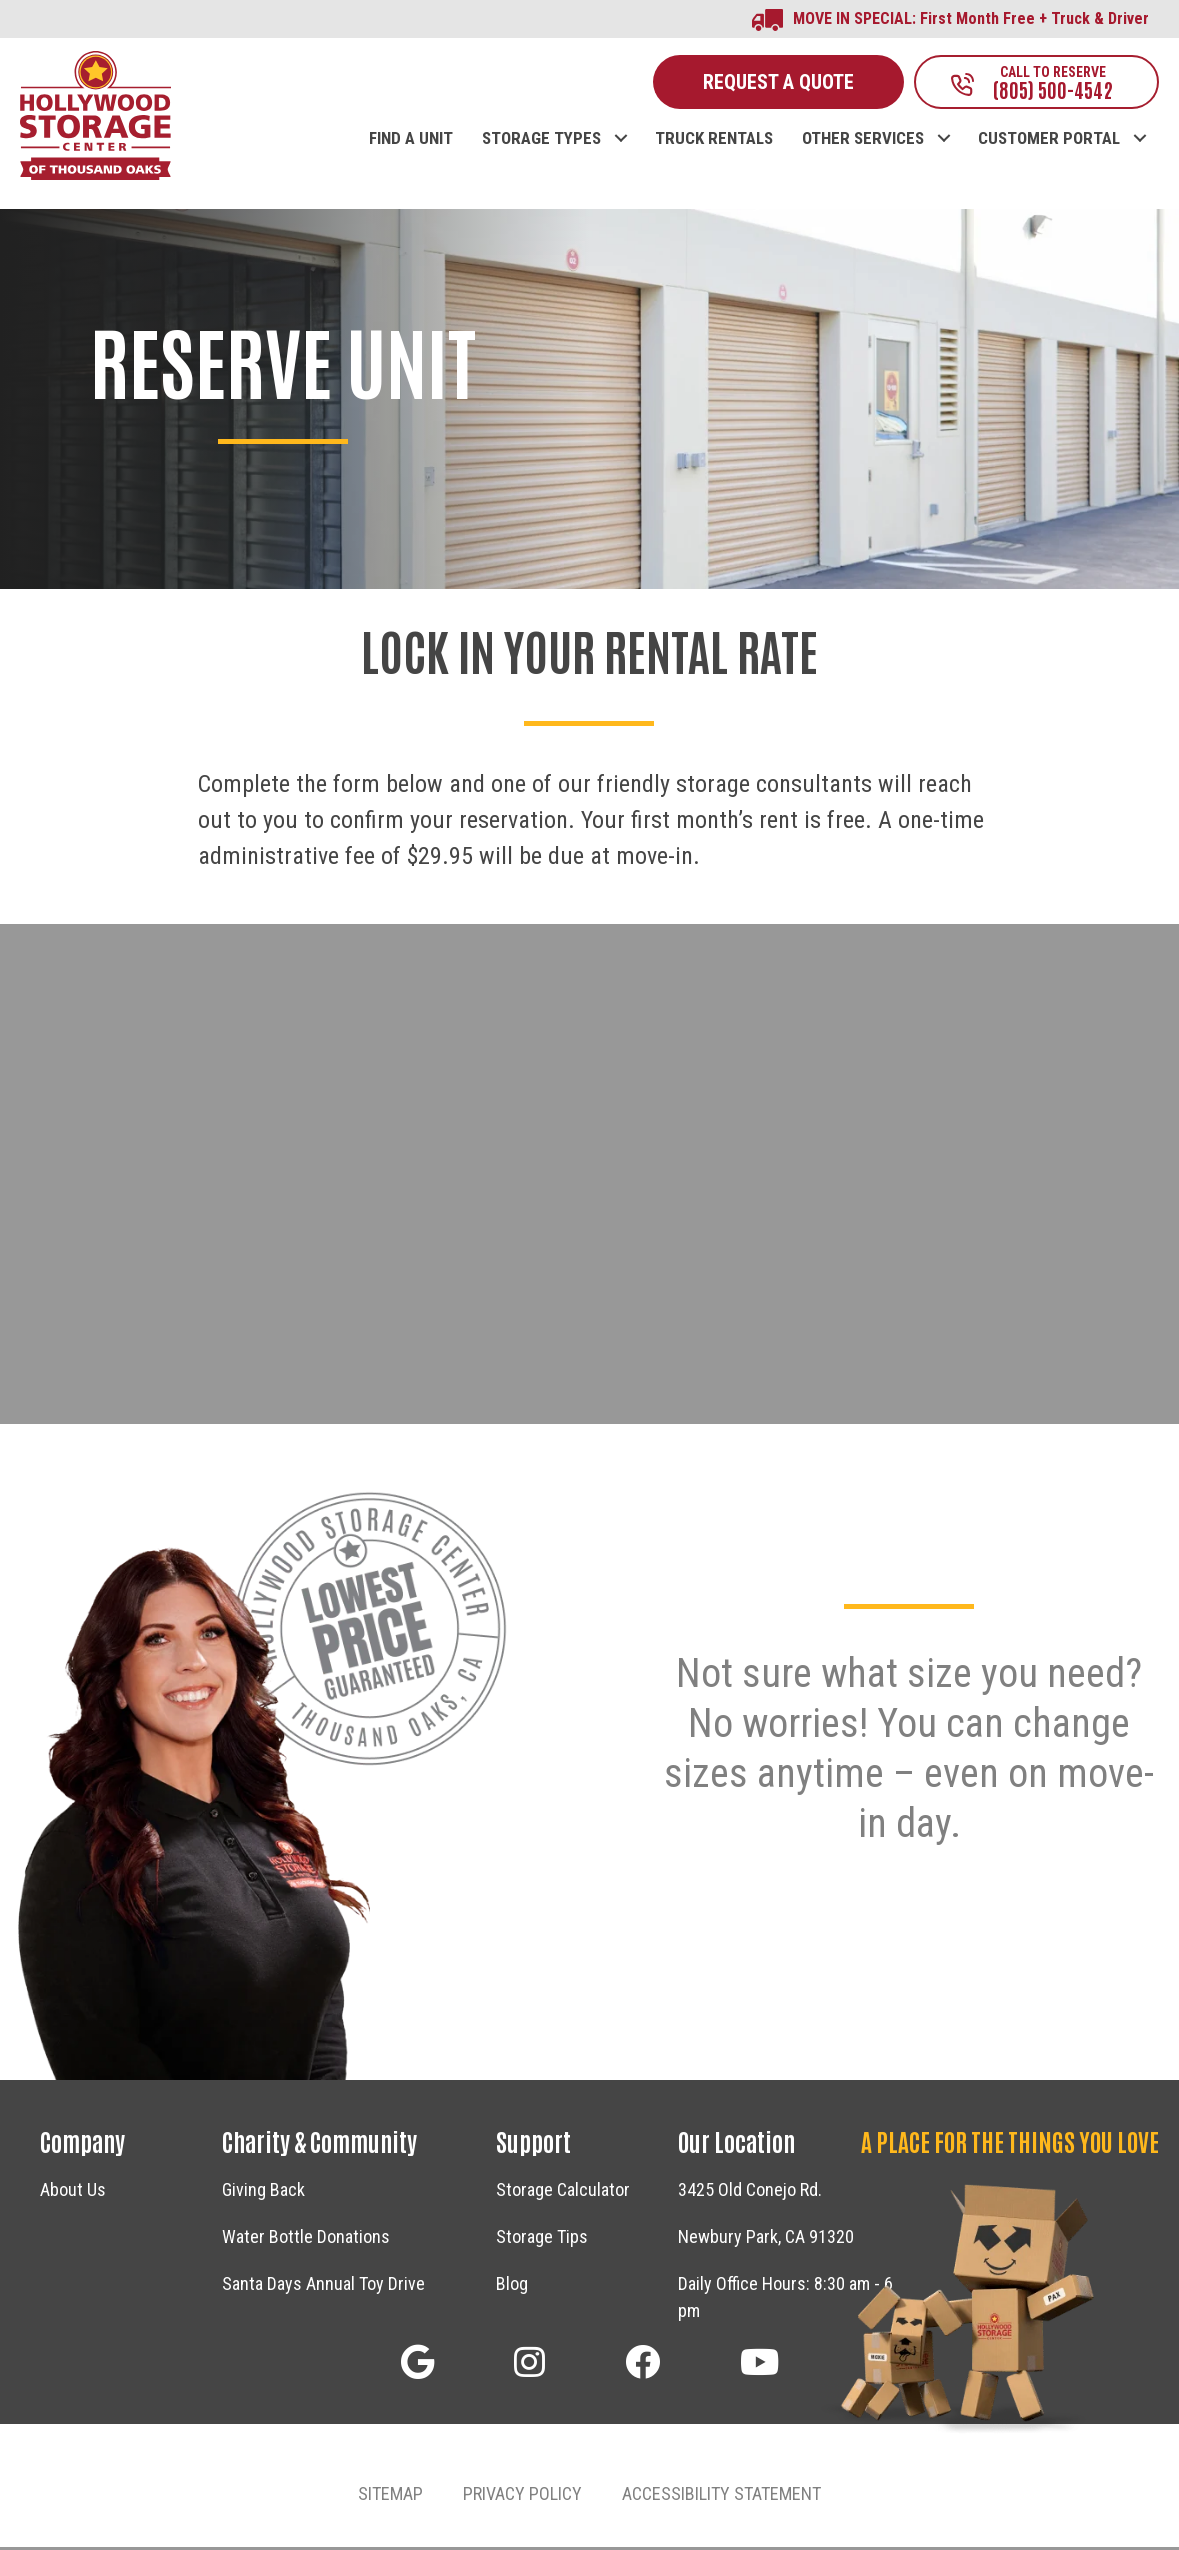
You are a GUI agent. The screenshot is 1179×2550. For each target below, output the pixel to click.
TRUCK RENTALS (714, 141)
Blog (512, 2286)
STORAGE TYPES (541, 141)
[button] (620, 120)
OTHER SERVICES (863, 141)
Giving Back (263, 2192)
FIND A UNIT (411, 141)
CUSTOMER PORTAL (1049, 141)
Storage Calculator (563, 2192)
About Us (73, 2192)
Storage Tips (542, 2239)
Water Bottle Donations (306, 2239)
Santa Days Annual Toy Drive (323, 2286)
